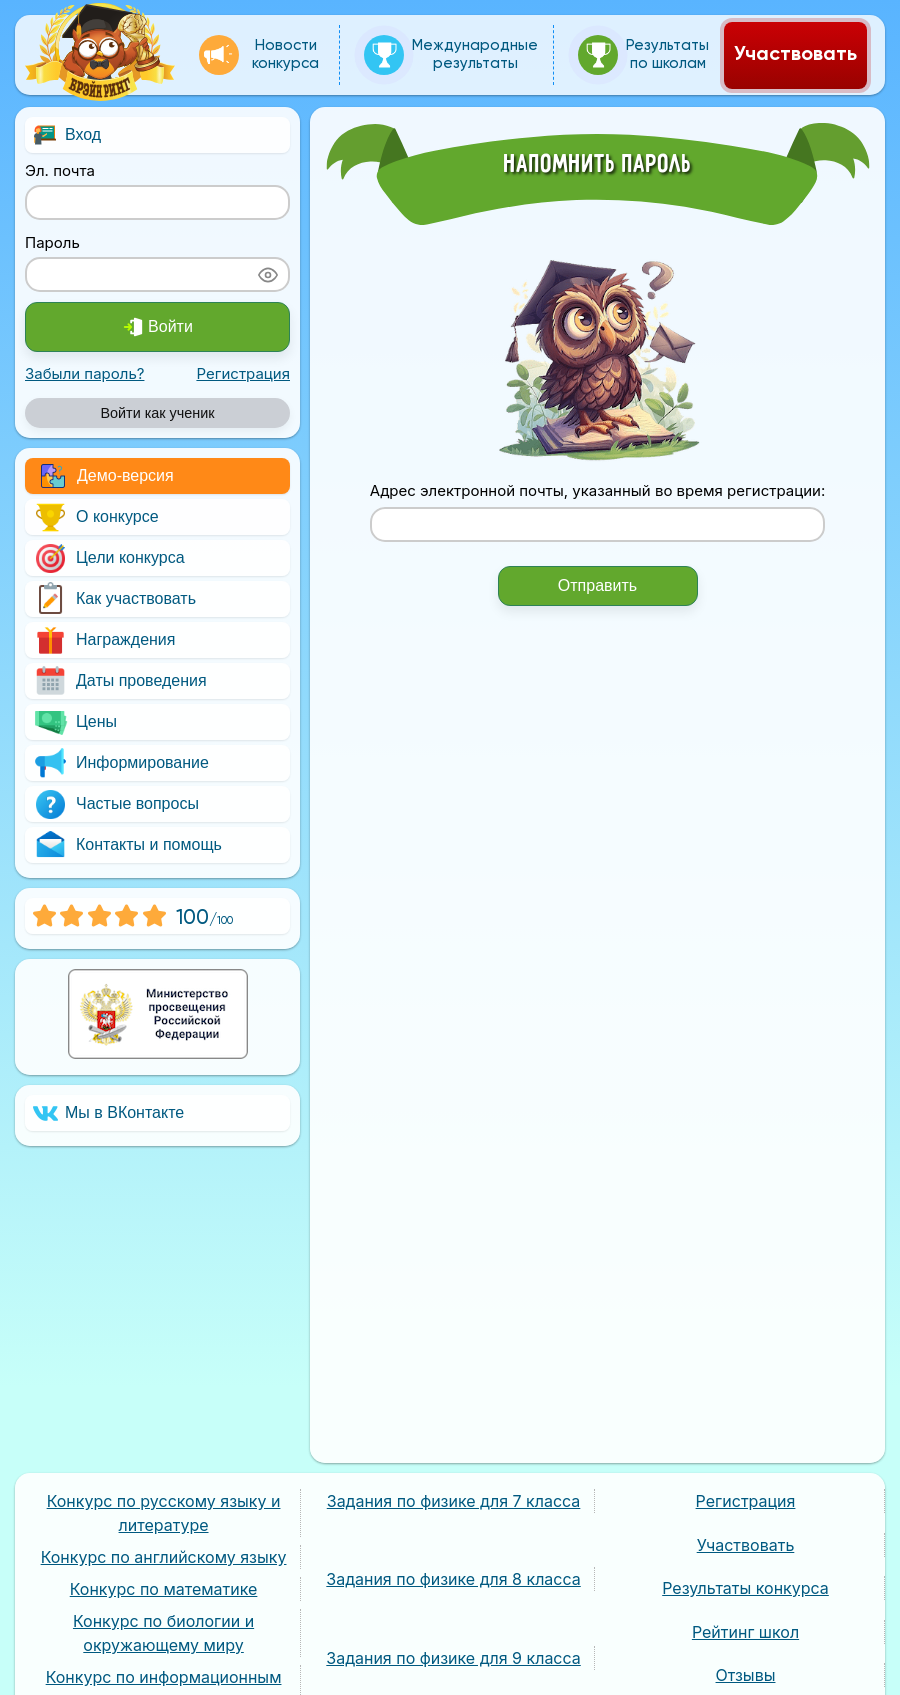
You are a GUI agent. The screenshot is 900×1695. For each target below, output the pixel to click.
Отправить (597, 585)
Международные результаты (451, 55)
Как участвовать (114, 599)
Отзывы (746, 1675)
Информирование (121, 763)
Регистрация (243, 373)
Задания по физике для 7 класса (454, 1501)
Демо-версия (107, 476)
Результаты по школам (643, 55)
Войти (157, 327)
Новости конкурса (259, 55)
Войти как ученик (157, 413)
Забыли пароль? (84, 373)
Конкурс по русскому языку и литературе (164, 1513)
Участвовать (795, 55)
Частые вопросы (116, 804)
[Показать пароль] (268, 274)
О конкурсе (96, 517)
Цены (75, 722)
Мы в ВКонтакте (108, 1113)
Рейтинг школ (745, 1632)
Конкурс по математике (164, 1589)
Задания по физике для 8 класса (453, 1579)
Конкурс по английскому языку (164, 1557)
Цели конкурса (109, 558)
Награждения (104, 640)
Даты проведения (120, 681)
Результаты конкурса (745, 1588)
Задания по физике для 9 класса (453, 1658)
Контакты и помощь (127, 845)
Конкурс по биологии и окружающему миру (163, 1633)
